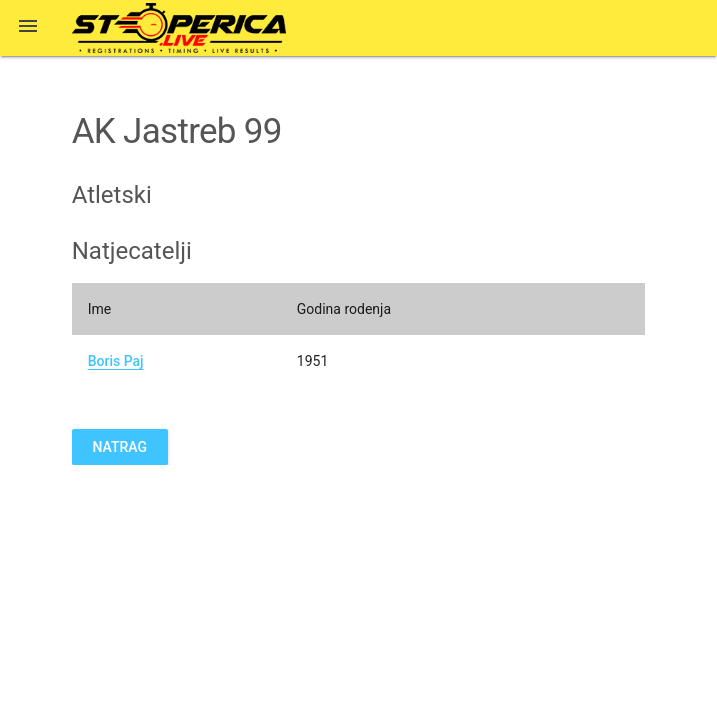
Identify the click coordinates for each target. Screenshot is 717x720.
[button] (28, 28)
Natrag (120, 447)
